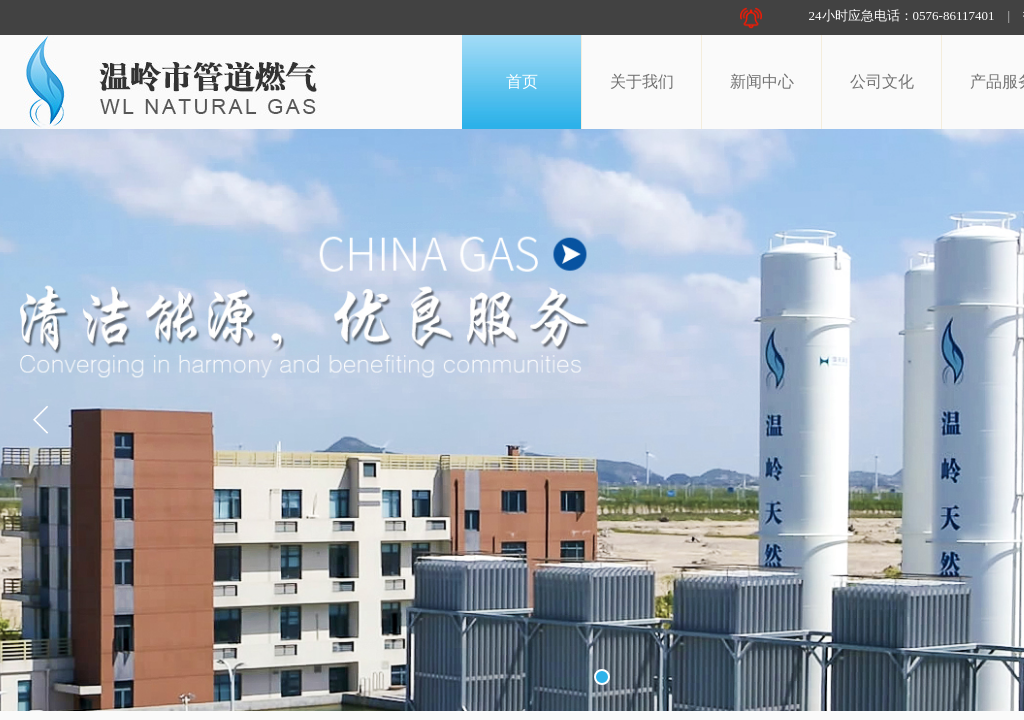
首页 (522, 81)
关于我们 (642, 81)
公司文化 (882, 81)
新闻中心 (762, 81)
